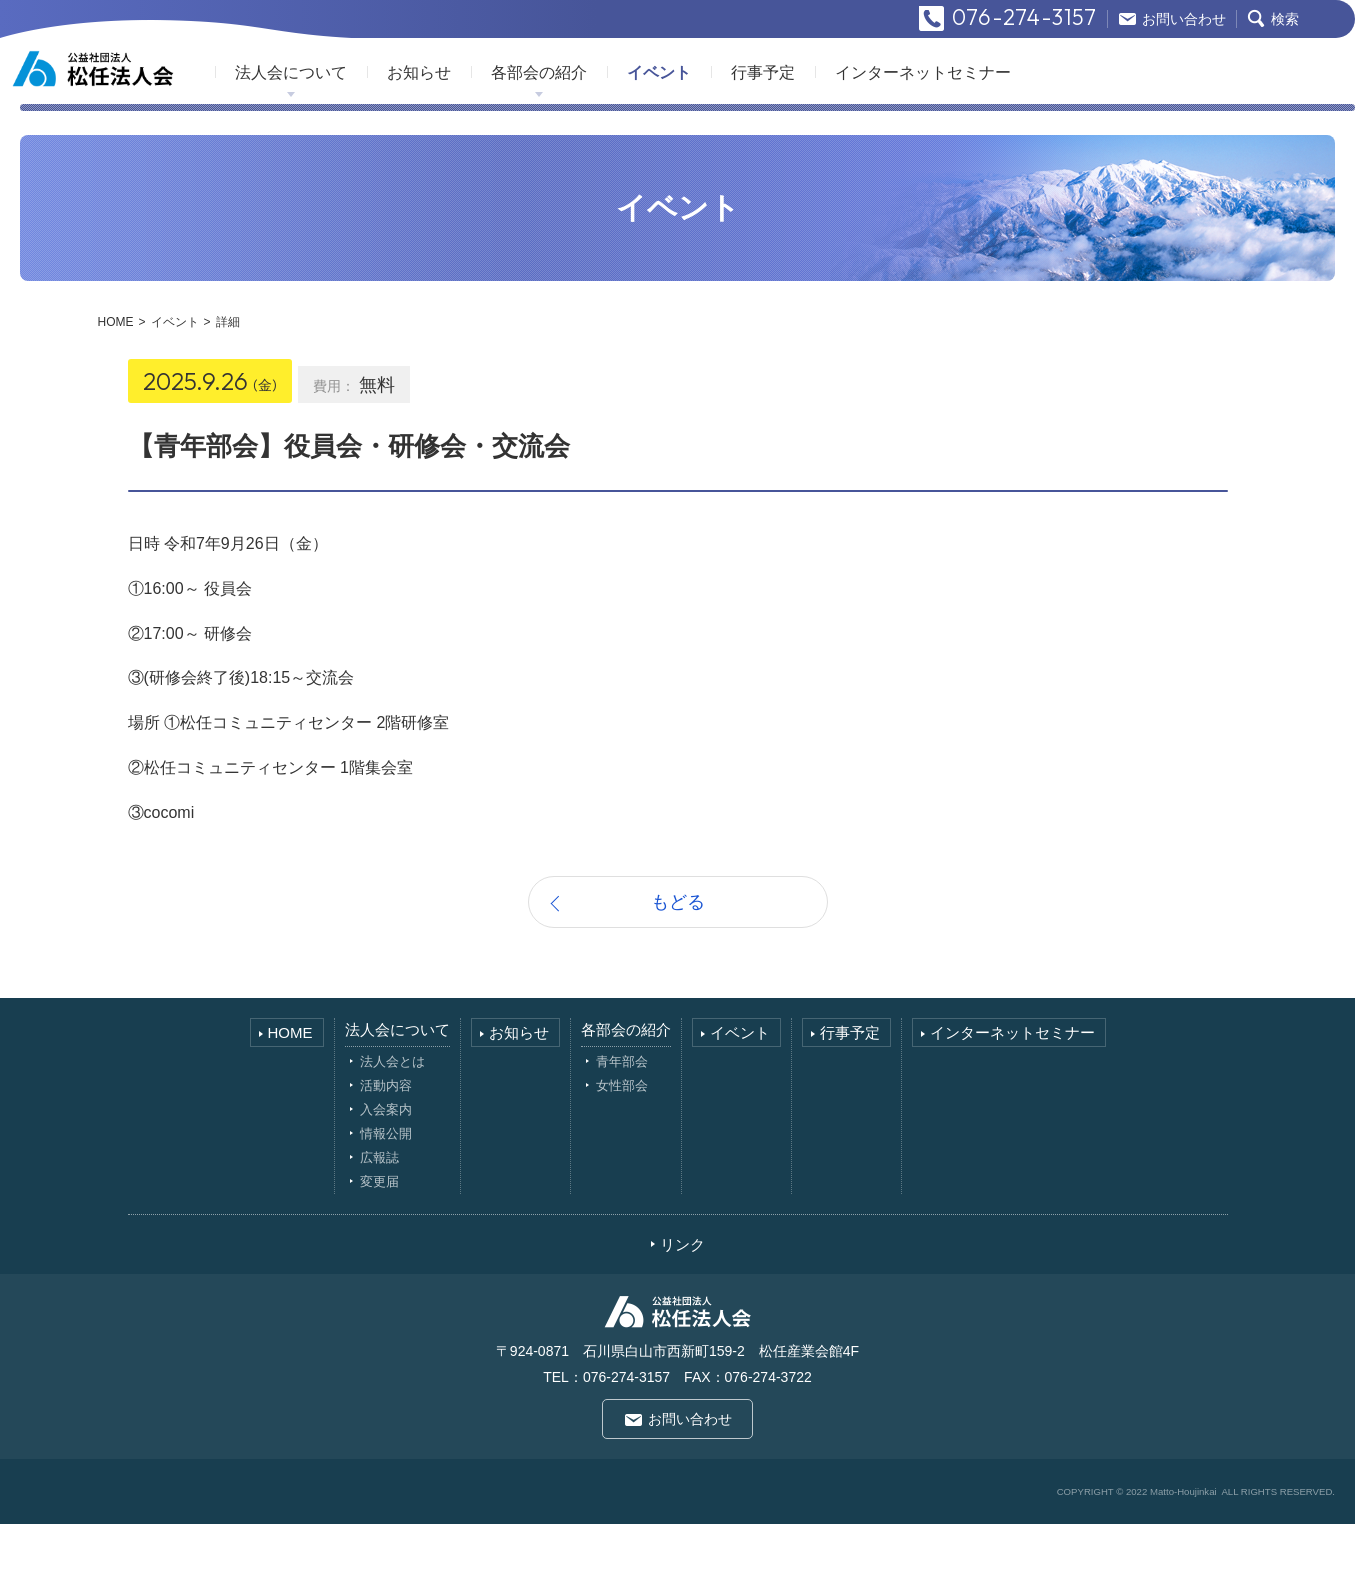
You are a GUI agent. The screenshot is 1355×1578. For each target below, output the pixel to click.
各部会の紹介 (624, 118)
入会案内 (386, 1163)
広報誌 (379, 1211)
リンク (682, 1298)
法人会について (376, 118)
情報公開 (386, 1187)
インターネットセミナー (1008, 118)
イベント (744, 118)
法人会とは (392, 1115)
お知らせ (504, 118)
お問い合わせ (690, 1473)
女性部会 (622, 1139)
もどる (678, 956)
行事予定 (848, 118)
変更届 (379, 1235)
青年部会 (622, 1115)
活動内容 (386, 1139)
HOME (116, 376)
